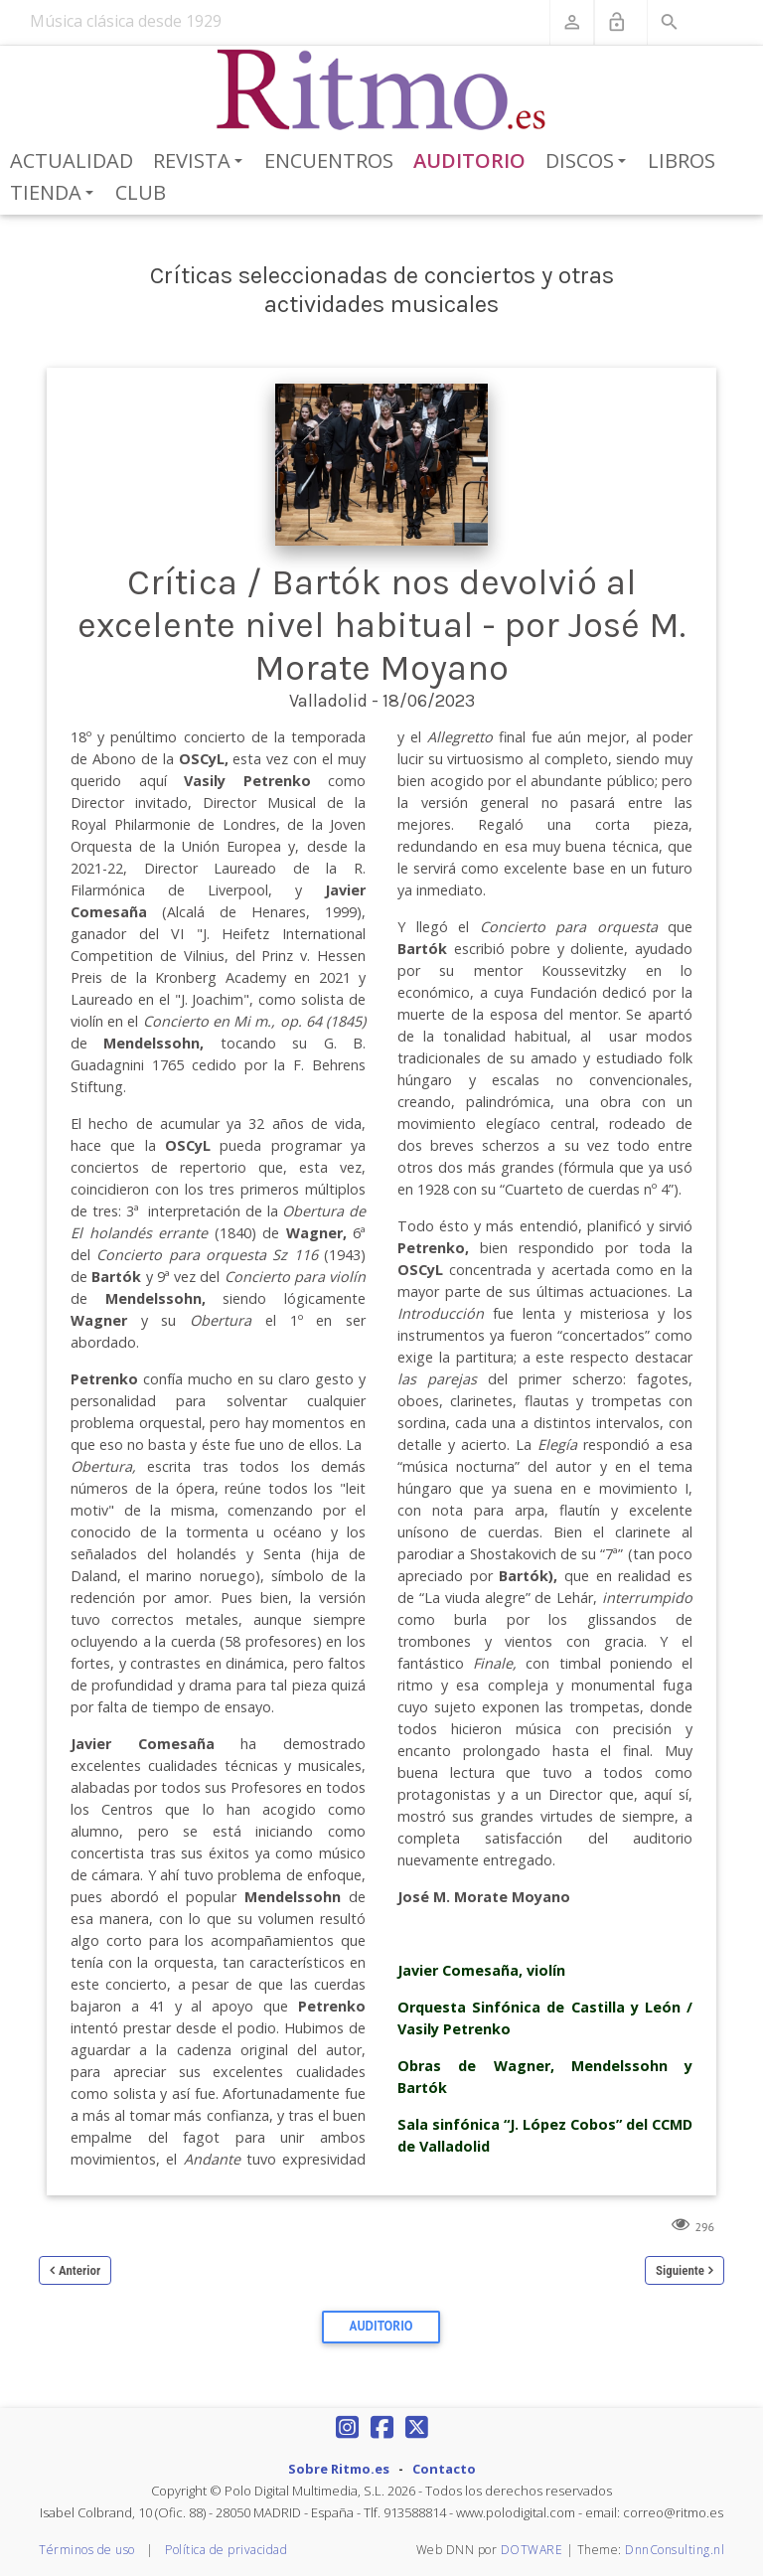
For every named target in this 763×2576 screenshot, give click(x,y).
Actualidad (71, 160)
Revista (201, 162)
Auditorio (469, 160)
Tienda (55, 194)
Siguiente (680, 2270)
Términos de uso (87, 2549)
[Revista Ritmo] (382, 90)
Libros (681, 160)
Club (140, 192)
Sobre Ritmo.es (338, 2469)
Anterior (79, 2270)
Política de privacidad (226, 2549)
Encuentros (328, 160)
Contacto (444, 2469)
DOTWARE (532, 2549)
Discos (589, 162)
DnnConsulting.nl (674, 2549)
